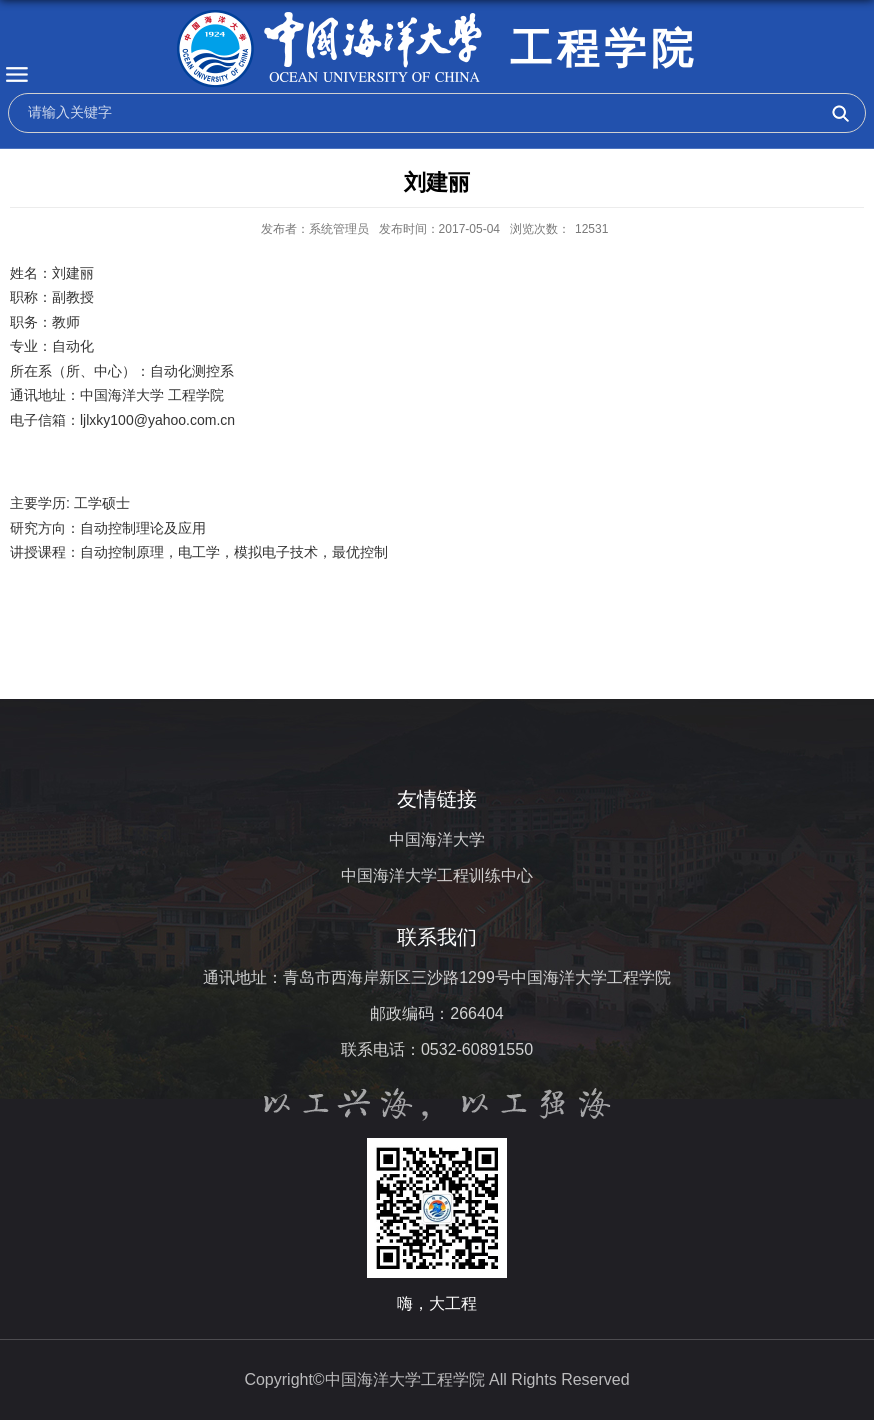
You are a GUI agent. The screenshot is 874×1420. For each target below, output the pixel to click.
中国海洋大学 (437, 839)
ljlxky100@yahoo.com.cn (157, 420)
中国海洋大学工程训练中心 (437, 875)
